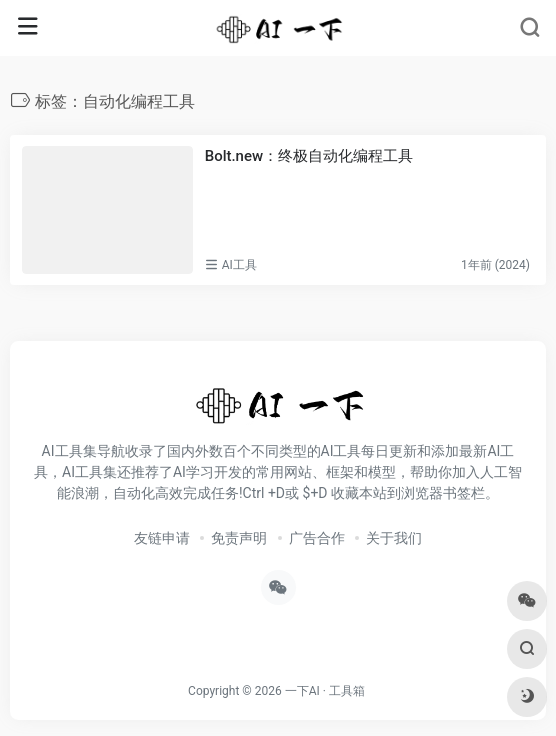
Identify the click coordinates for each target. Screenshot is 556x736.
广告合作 (317, 538)
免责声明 (239, 538)
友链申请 (162, 538)
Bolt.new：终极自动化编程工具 (309, 156)
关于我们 (394, 538)
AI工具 (239, 265)
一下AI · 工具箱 (325, 691)
